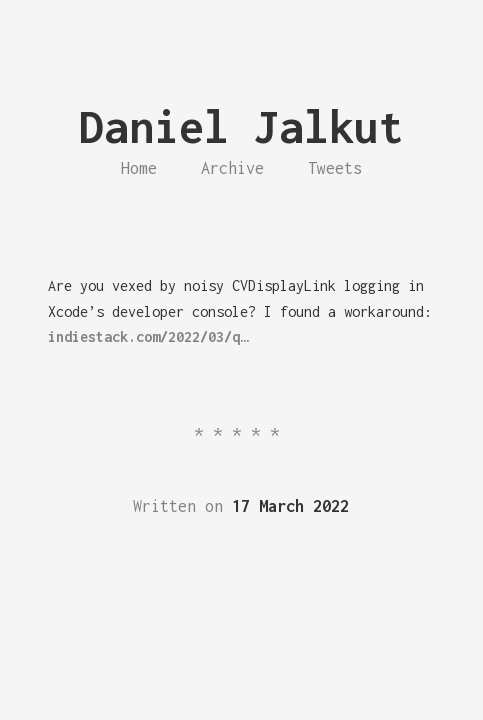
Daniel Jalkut (241, 126)
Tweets (335, 168)
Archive (232, 168)
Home (139, 168)
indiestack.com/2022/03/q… (148, 336)
